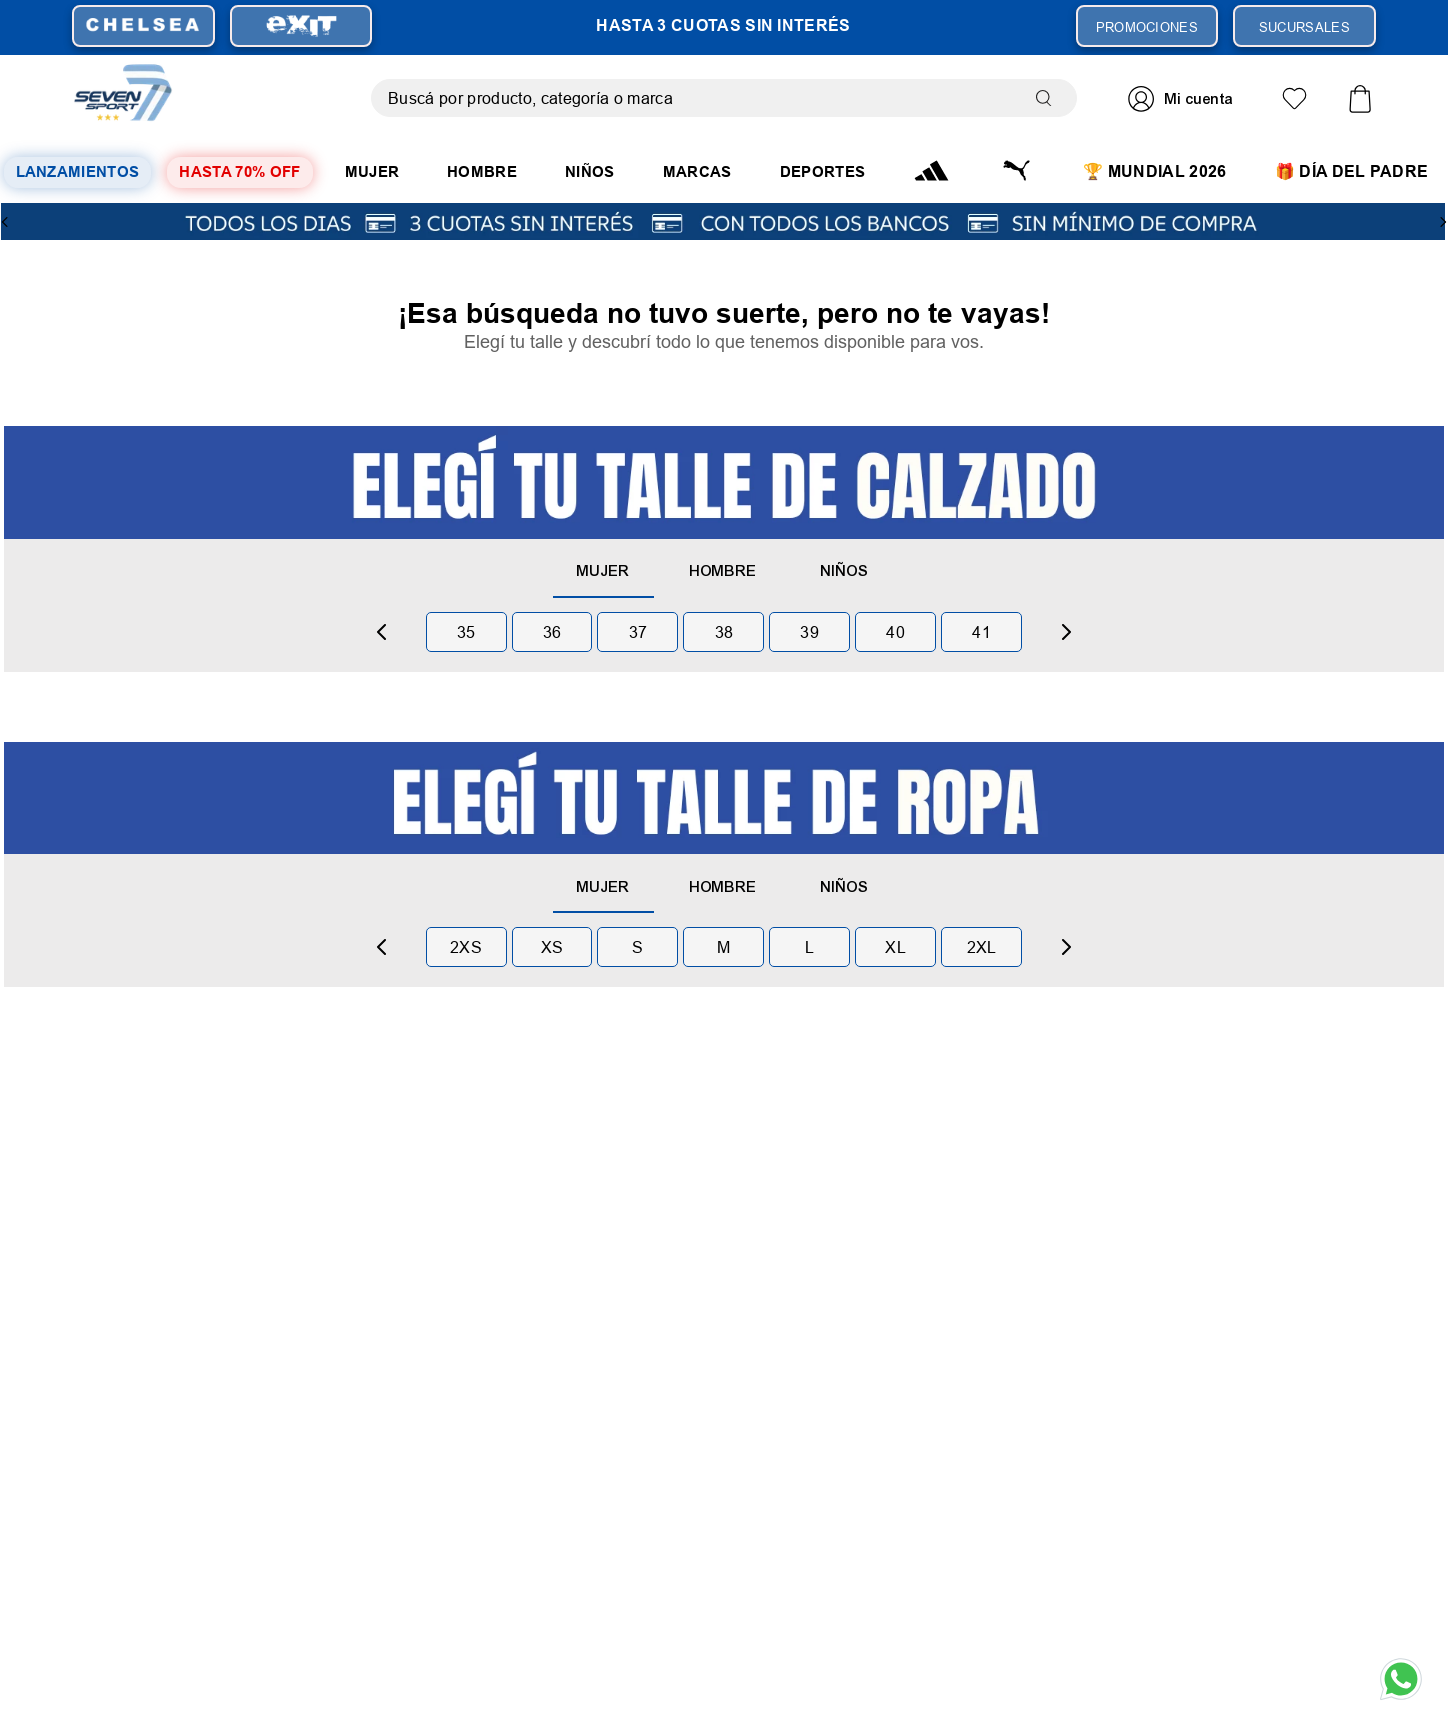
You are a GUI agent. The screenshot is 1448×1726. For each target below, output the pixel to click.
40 (895, 632)
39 (809, 632)
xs (552, 947)
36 (552, 632)
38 (724, 632)
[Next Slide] (1443, 222)
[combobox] (724, 98)
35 (466, 632)
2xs (466, 947)
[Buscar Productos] (1048, 98)
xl (895, 947)
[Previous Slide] (5, 222)
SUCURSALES (1304, 27)
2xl (982, 947)
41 (981, 632)
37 (638, 632)
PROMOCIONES (1147, 27)
